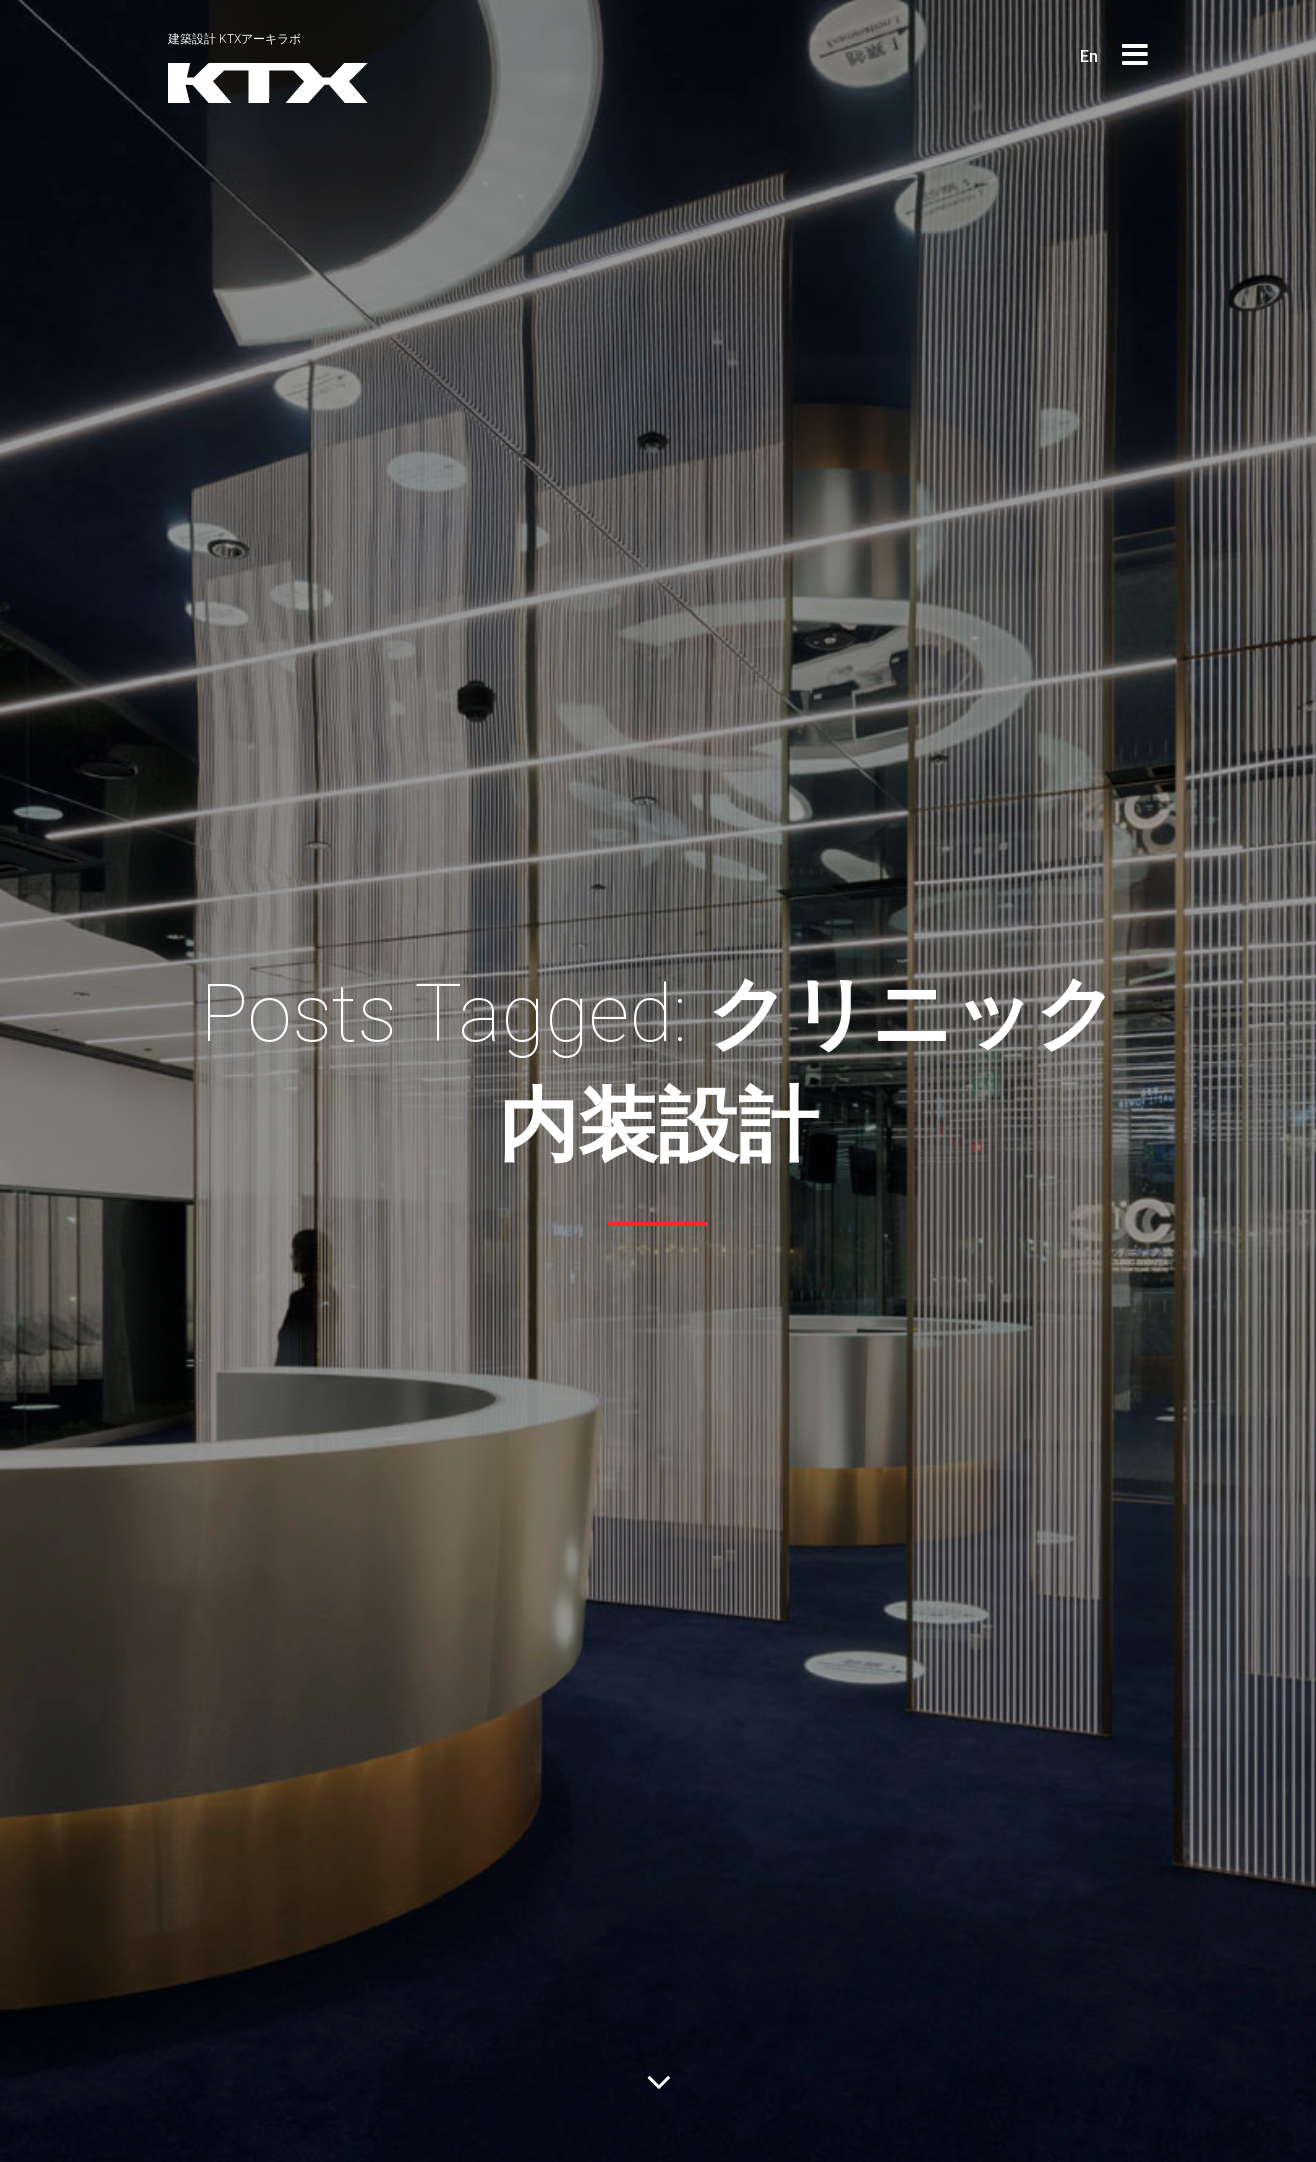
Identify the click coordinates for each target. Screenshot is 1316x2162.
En (1089, 56)
